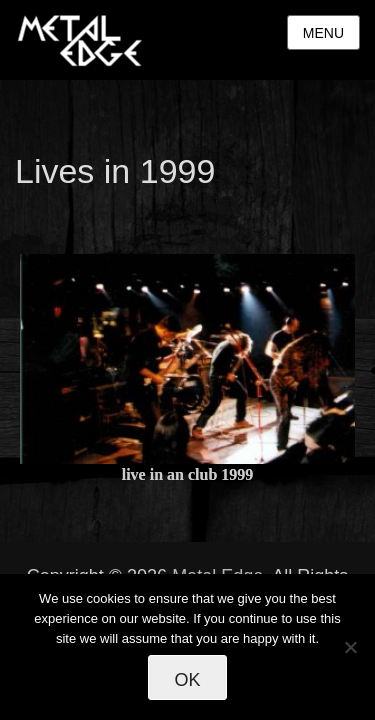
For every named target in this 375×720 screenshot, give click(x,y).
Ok (187, 680)
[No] (350, 647)
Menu (323, 33)
